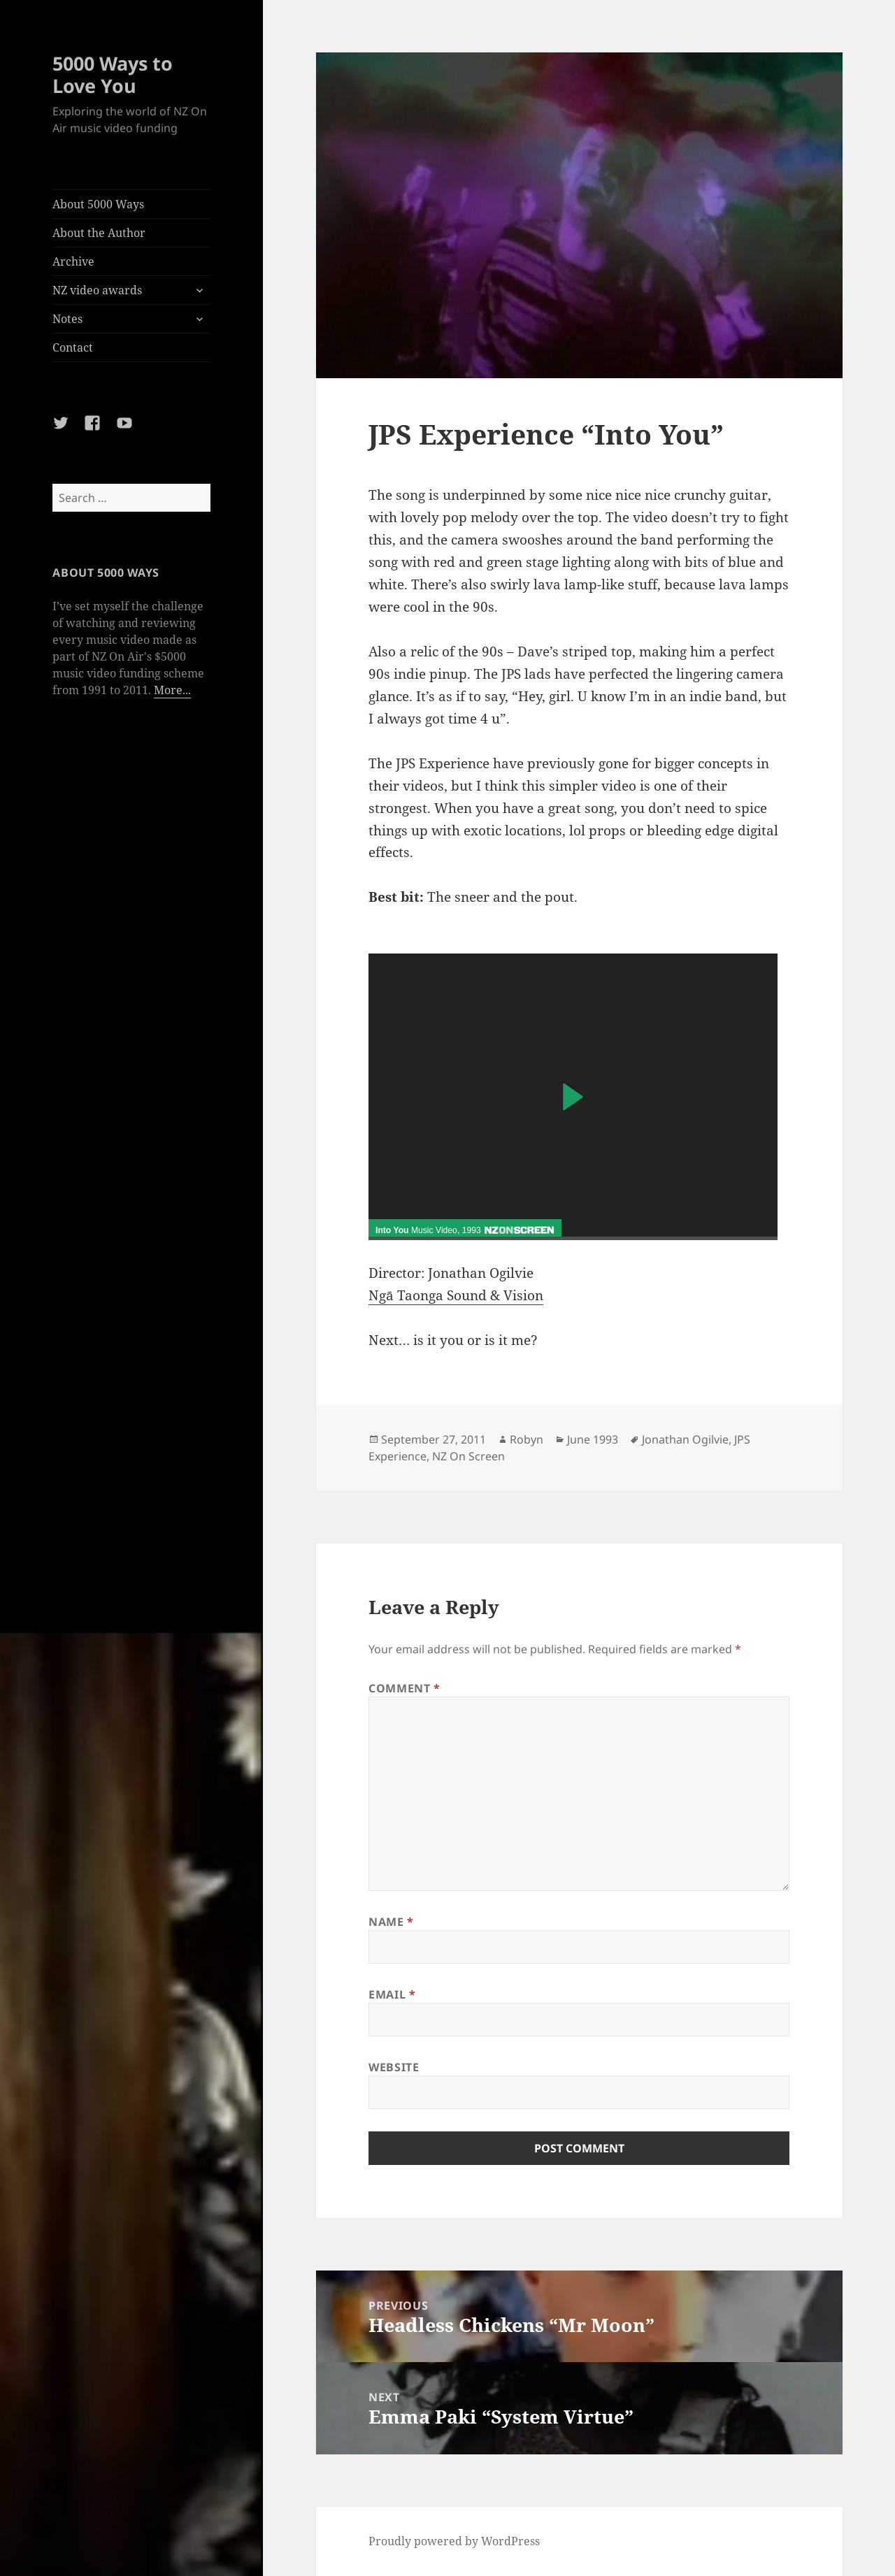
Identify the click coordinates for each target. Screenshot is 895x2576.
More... (172, 690)
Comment (404, 1688)
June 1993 (592, 1439)
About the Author (98, 232)
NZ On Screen (468, 1456)
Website (393, 2067)
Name (391, 1921)
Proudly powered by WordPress (454, 2541)
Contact (72, 347)
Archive (73, 261)
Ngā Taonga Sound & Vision (455, 1295)
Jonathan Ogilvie (685, 1439)
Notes (67, 318)
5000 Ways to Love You (112, 74)
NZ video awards (97, 290)
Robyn (526, 1439)
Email (391, 1994)
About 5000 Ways (98, 204)
